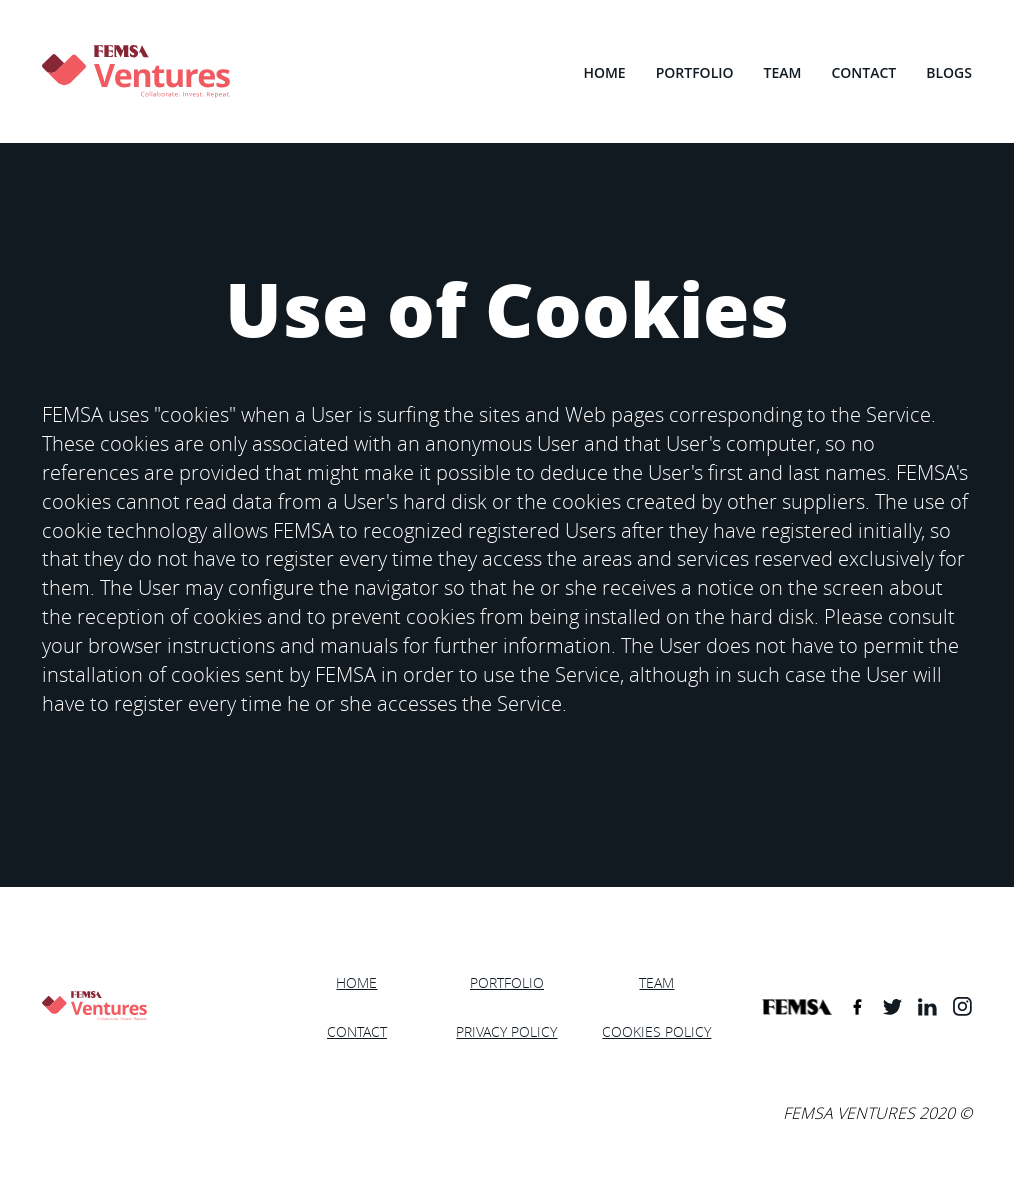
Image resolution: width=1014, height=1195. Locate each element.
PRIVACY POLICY (506, 1031)
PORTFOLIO (695, 72)
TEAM (783, 72)
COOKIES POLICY (656, 1031)
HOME (604, 72)
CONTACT (863, 72)
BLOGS (949, 72)
